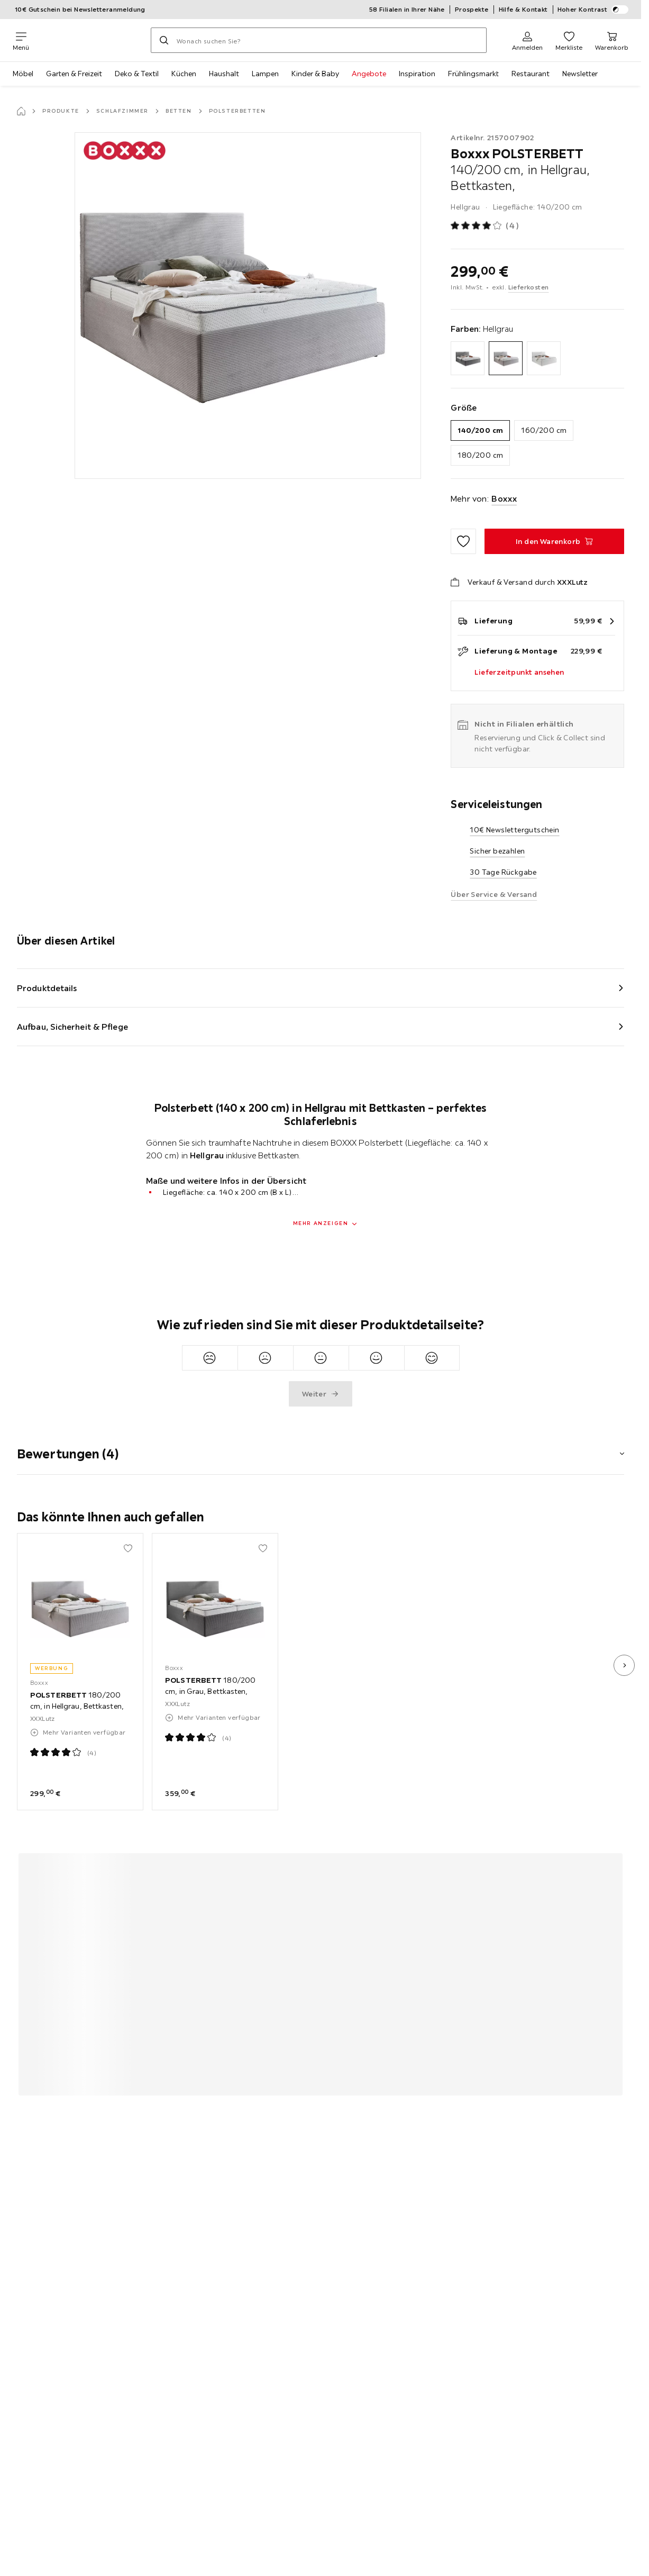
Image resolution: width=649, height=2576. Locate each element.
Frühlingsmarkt (473, 73)
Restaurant (530, 73)
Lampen (265, 73)
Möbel (23, 73)
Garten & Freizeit (74, 73)
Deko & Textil (137, 73)
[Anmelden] (527, 40)
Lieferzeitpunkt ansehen (519, 672)
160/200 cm (543, 430)
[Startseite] (21, 111)
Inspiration (417, 73)
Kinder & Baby (315, 73)
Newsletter (580, 73)
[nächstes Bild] (624, 1665)
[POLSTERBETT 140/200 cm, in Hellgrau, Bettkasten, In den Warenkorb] (554, 541)
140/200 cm (480, 430)
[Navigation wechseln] (21, 40)
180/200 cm (480, 455)
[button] (320, 1447)
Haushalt (224, 73)
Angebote (369, 73)
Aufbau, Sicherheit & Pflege (72, 1026)
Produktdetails (47, 988)
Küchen (183, 73)
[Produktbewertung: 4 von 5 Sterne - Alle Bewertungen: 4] (485, 226)
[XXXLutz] (90, 40)
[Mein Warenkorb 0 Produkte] (611, 40)
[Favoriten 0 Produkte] (568, 40)
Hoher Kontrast (593, 9)
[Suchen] (164, 40)
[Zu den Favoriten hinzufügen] (463, 541)
